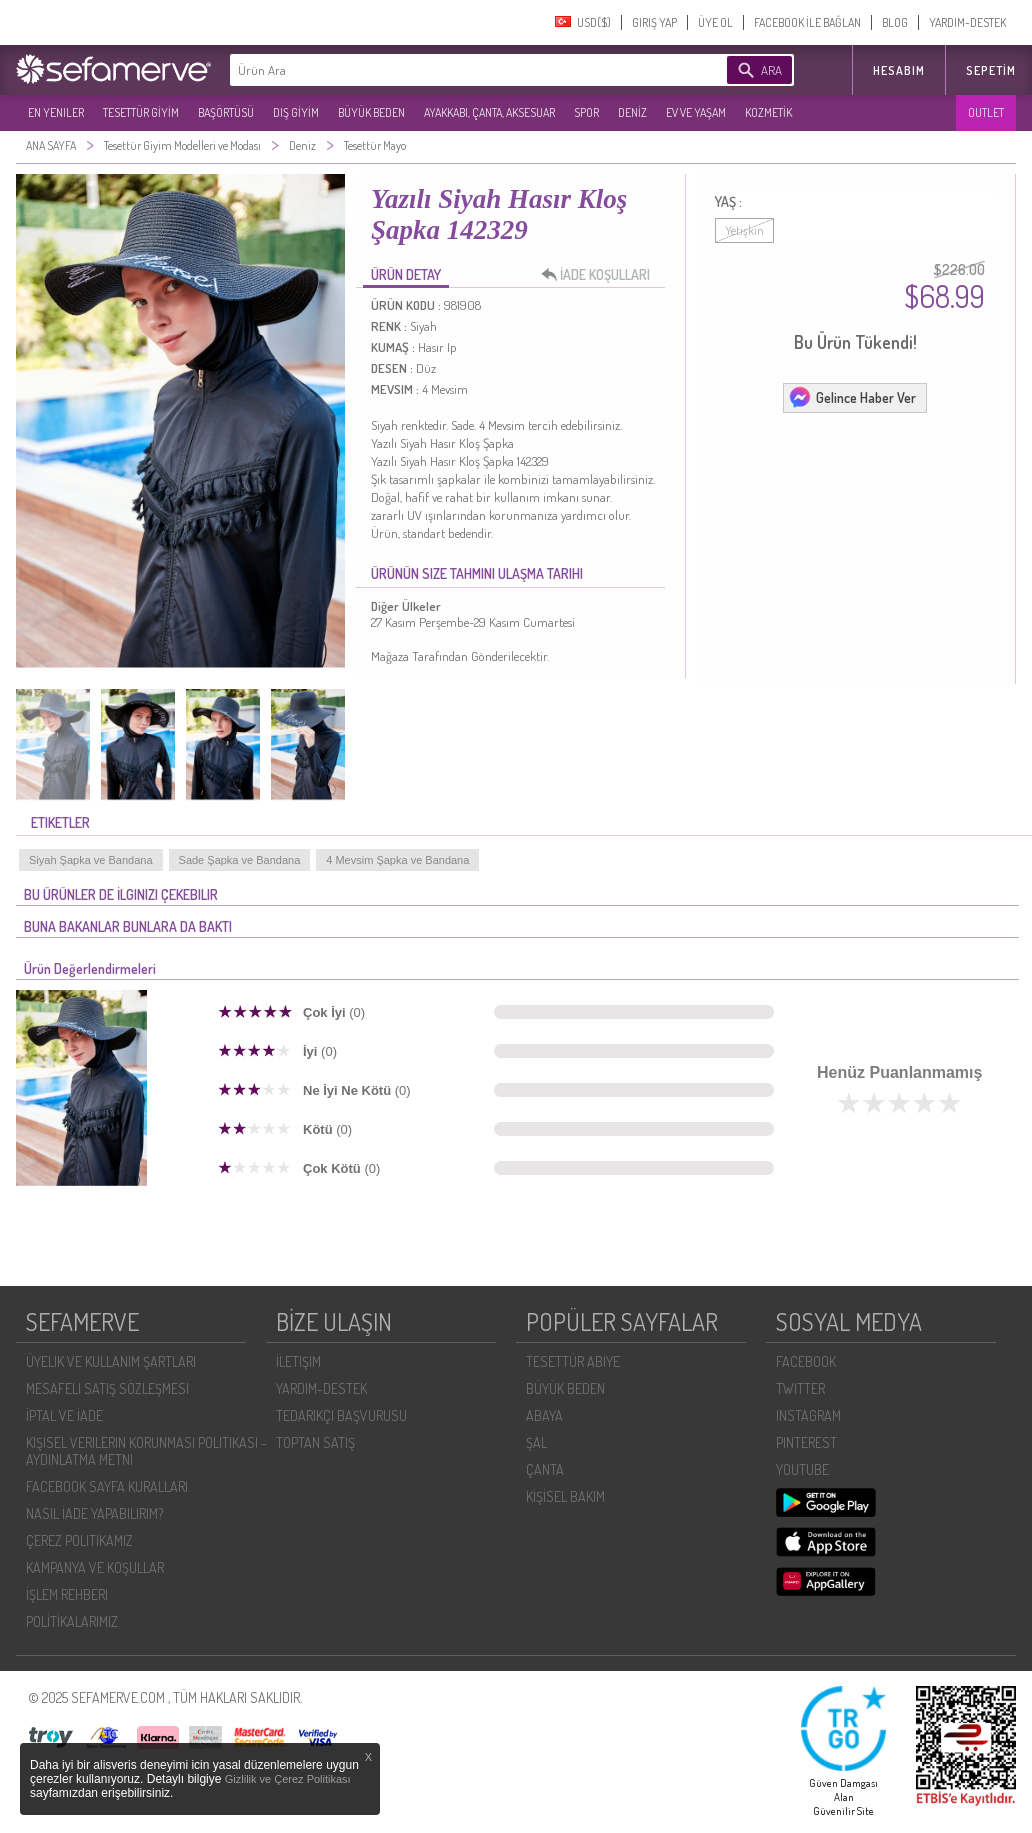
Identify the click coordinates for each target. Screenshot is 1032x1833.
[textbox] (448, 70)
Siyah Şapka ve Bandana (91, 860)
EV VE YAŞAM (696, 112)
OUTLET (986, 112)
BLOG (895, 22)
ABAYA (544, 1415)
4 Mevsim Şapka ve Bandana (397, 860)
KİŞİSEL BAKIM (565, 1496)
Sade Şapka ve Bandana (240, 860)
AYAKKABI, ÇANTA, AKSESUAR (489, 112)
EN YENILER (56, 112)
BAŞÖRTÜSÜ (226, 112)
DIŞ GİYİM (296, 112)
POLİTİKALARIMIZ (72, 1621)
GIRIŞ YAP (654, 22)
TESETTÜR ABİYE (573, 1361)
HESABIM (899, 70)
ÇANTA (545, 1469)
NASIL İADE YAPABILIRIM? (94, 1513)
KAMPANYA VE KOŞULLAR (95, 1567)
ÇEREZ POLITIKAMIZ (79, 1540)
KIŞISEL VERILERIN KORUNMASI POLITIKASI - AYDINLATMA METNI (146, 1451)
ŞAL (536, 1442)
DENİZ (632, 112)
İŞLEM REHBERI (67, 1594)
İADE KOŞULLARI (601, 275)
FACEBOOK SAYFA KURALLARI (107, 1486)
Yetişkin (744, 230)
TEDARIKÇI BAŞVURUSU (341, 1415)
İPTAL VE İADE (64, 1415)
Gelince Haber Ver (852, 397)
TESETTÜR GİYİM (141, 112)
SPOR (586, 112)
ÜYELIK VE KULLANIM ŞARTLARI (111, 1361)
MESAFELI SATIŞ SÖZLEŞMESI (107, 1388)
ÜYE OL (715, 22)
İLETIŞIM (298, 1361)
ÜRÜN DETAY (406, 274)
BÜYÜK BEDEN (371, 112)
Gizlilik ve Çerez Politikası (288, 1779)
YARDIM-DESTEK (967, 22)
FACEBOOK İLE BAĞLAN (807, 22)
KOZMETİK (768, 112)
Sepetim (991, 70)
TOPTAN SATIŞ (315, 1442)
